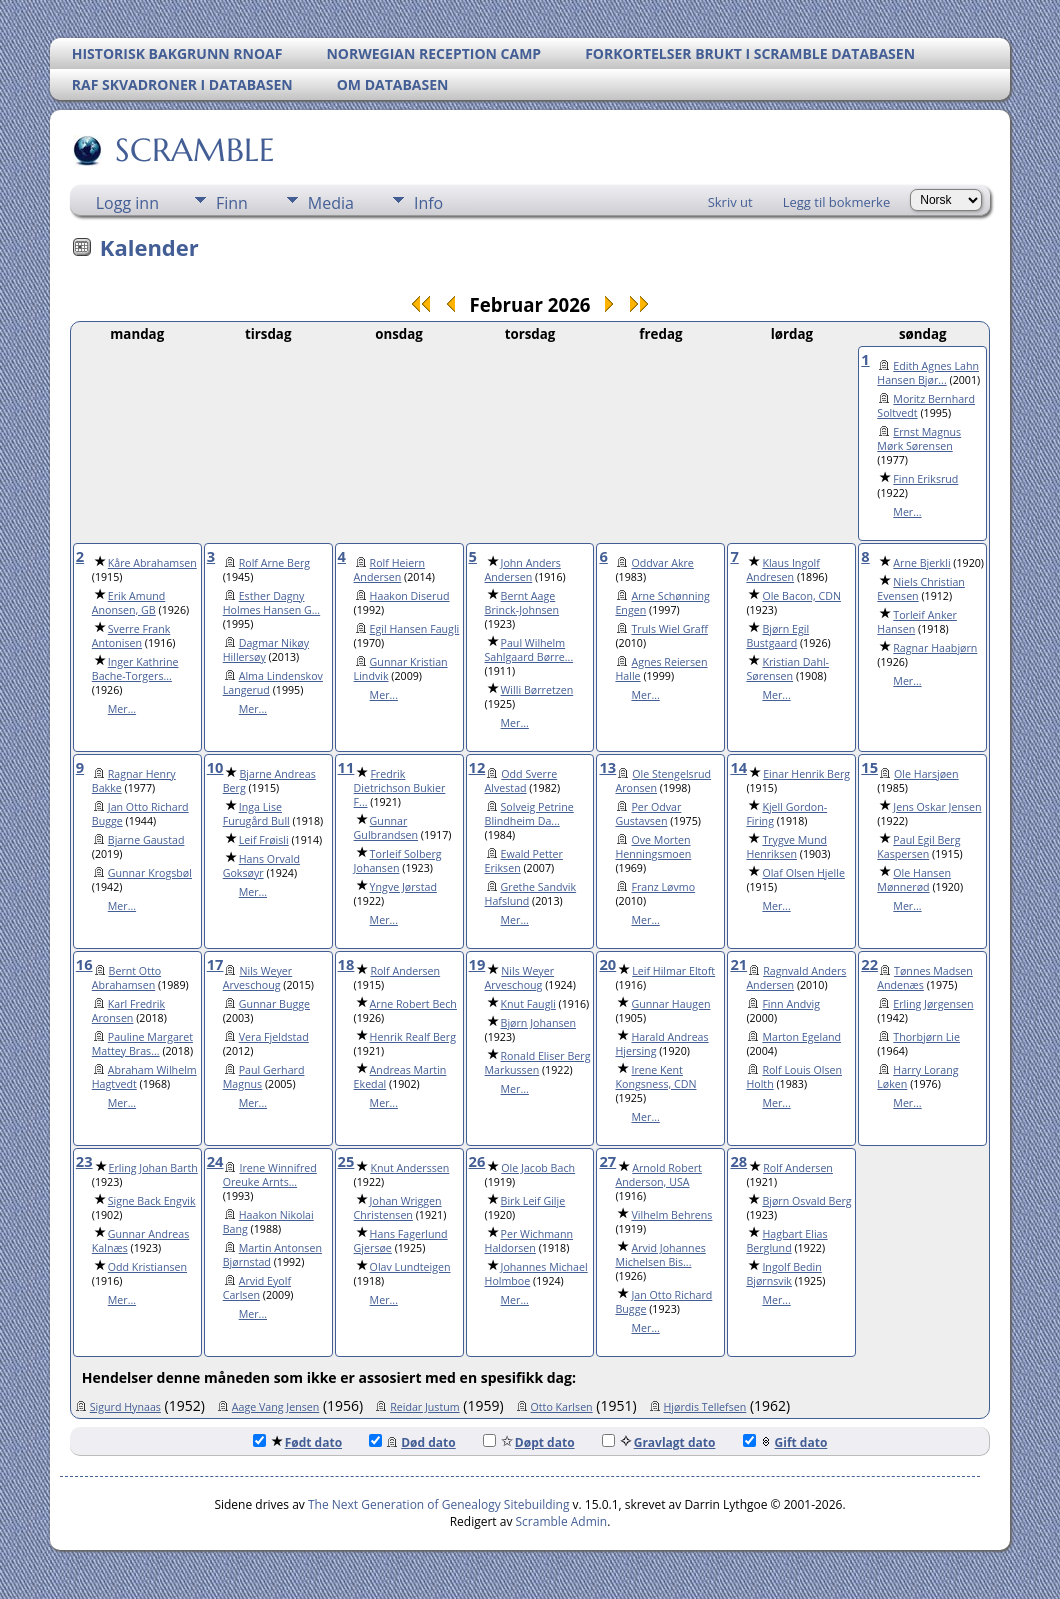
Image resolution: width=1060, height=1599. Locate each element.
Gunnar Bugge (274, 1004)
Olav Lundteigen (410, 1267)
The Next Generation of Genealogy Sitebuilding (439, 1504)
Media (331, 203)
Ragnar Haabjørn (935, 648)
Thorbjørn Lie (926, 1037)
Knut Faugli (528, 1004)
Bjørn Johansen (539, 1023)
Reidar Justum (425, 1407)
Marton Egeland (801, 1037)
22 (869, 964)
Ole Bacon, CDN (801, 596)
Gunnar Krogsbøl (150, 873)
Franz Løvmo (663, 887)
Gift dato (785, 1442)
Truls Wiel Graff (669, 629)
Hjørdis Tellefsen (705, 1407)
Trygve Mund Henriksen (786, 847)
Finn (232, 203)
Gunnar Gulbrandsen (386, 828)
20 (607, 964)
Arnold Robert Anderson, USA (658, 1175)
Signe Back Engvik (152, 1201)
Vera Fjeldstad (274, 1037)
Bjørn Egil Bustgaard (777, 636)
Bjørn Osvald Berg (806, 1201)
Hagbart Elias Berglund (786, 1241)
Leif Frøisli (264, 840)
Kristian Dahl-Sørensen (787, 669)
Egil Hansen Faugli (415, 629)
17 (215, 964)
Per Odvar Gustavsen (648, 814)
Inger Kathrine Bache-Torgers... (135, 669)
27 (607, 1161)
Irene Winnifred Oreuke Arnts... (270, 1175)
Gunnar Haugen (670, 1004)
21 (738, 964)
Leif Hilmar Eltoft (673, 971)
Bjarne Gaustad (146, 840)
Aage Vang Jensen (276, 1407)
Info (428, 203)
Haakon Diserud (410, 596)
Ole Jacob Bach (538, 1168)
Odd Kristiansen (147, 1267)
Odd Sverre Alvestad (521, 781)
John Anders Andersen (523, 570)
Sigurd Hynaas (125, 1407)
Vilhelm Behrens (671, 1215)
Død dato (412, 1442)
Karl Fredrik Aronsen (128, 1011)
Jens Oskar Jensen (937, 807)
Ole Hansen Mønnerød (914, 880)
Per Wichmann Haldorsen (529, 1241)
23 (84, 1161)
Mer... (907, 512)
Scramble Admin (562, 1521)
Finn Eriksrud (925, 479)
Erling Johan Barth (153, 1168)
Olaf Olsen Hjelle (803, 873)
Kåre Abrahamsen (152, 563)
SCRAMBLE (193, 150)
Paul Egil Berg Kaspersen (918, 847)
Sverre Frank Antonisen (131, 636)
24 (215, 1161)
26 (477, 1161)
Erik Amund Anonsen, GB (129, 603)
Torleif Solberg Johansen (398, 861)
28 (738, 1161)
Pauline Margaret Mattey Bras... (142, 1044)
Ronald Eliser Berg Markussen (538, 1063)
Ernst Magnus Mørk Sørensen (919, 439)
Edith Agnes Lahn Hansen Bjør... (928, 373)
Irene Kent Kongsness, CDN (655, 1077)
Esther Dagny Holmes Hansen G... (271, 603)
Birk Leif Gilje (533, 1201)
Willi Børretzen (537, 690)
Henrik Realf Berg (413, 1037)
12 (477, 767)
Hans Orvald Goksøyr (261, 866)
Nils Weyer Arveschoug (258, 978)
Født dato (297, 1442)
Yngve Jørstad (403, 887)
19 (477, 964)
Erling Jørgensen (933, 1004)
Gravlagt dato (659, 1442)
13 (607, 767)
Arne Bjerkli (921, 563)
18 (346, 964)
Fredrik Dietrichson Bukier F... (400, 788)
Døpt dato (529, 1442)
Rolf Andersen (405, 971)
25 (346, 1161)
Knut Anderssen (409, 1168)
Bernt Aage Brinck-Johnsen (522, 603)
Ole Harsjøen (926, 774)
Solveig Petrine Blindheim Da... (529, 814)
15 (869, 767)
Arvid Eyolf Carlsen (257, 1288)
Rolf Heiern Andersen (389, 570)
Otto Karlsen (562, 1407)
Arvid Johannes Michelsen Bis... (660, 1255)
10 (215, 767)
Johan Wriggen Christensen (398, 1208)
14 (738, 767)
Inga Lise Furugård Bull (256, 814)
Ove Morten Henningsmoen (653, 847)
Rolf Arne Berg (274, 563)
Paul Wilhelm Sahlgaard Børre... (529, 650)
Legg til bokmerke (837, 202)
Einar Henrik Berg (806, 774)
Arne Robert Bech (413, 1004)
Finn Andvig (791, 1004)
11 (346, 767)
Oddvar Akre (662, 563)
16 (84, 964)
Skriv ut (730, 202)
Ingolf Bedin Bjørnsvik (783, 1274)
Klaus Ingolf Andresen (783, 570)
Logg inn (127, 203)
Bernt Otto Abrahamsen (126, 978)
